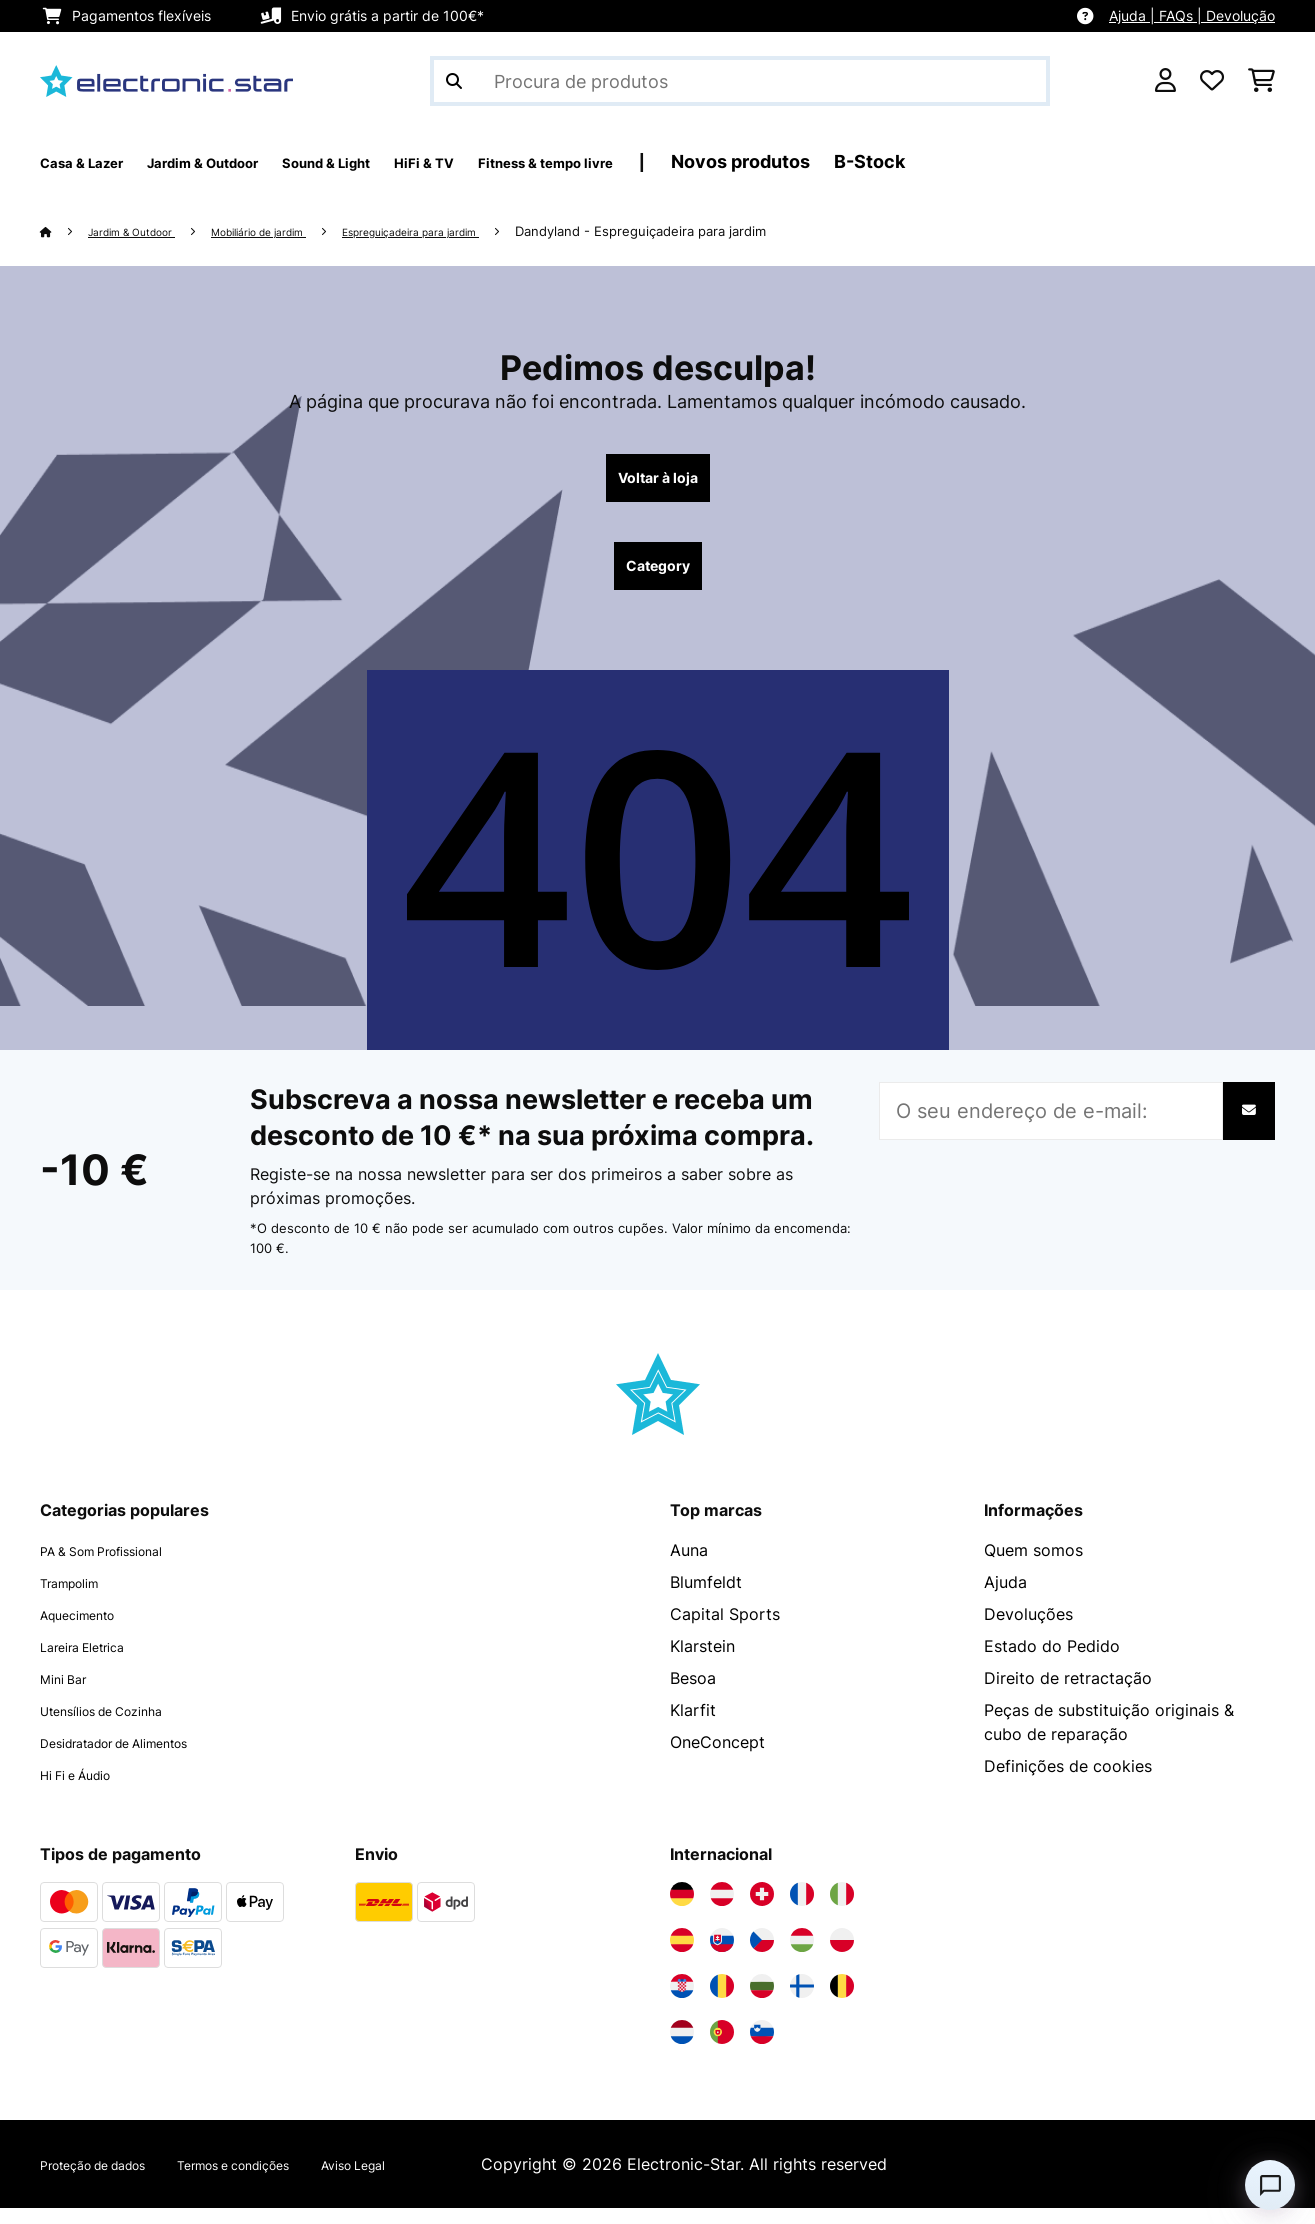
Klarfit (693, 1726)
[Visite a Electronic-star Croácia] (682, 2002)
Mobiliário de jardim (302, 231)
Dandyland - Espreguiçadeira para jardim (738, 231)
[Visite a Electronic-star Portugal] (722, 2048)
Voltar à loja (657, 482)
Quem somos (1033, 1566)
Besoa (693, 1694)
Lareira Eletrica (97, 1662)
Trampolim (80, 1598)
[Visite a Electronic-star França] (802, 1910)
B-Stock (1038, 161)
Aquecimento (90, 1630)
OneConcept (717, 1758)
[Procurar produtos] (740, 81)
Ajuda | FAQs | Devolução (1192, 15)
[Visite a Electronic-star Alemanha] (682, 1910)
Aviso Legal (445, 2180)
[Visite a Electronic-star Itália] (842, 1910)
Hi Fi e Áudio (88, 1790)
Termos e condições (293, 2180)
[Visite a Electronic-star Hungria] (802, 1956)
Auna (689, 1566)
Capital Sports (725, 1630)
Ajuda (1005, 1598)
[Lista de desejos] (1212, 81)
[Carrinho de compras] (1261, 81)
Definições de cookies (1068, 1782)
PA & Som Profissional (123, 1566)
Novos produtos (909, 161)
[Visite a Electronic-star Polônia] (842, 1956)
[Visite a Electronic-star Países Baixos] (682, 2048)
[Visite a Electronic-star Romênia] (722, 2002)
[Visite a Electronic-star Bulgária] (762, 2002)
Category (658, 578)
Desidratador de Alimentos (141, 1758)
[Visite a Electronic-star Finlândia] (802, 2002)
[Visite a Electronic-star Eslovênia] (762, 2048)
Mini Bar (70, 1694)
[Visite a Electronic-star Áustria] (722, 1910)
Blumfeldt (706, 1598)
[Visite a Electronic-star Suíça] (762, 1910)
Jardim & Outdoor (147, 231)
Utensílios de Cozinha (122, 1726)
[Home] (65, 231)
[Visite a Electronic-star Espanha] (682, 1956)
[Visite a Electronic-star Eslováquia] (722, 1956)
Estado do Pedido (1052, 1662)
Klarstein (702, 1662)
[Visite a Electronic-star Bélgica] (842, 2002)
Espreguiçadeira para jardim (489, 231)
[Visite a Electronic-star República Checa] (762, 1956)
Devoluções (1028, 1630)
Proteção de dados (112, 2180)
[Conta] (1165, 81)
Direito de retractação (1068, 1694)
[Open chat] (1270, 2185)
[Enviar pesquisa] (454, 81)
